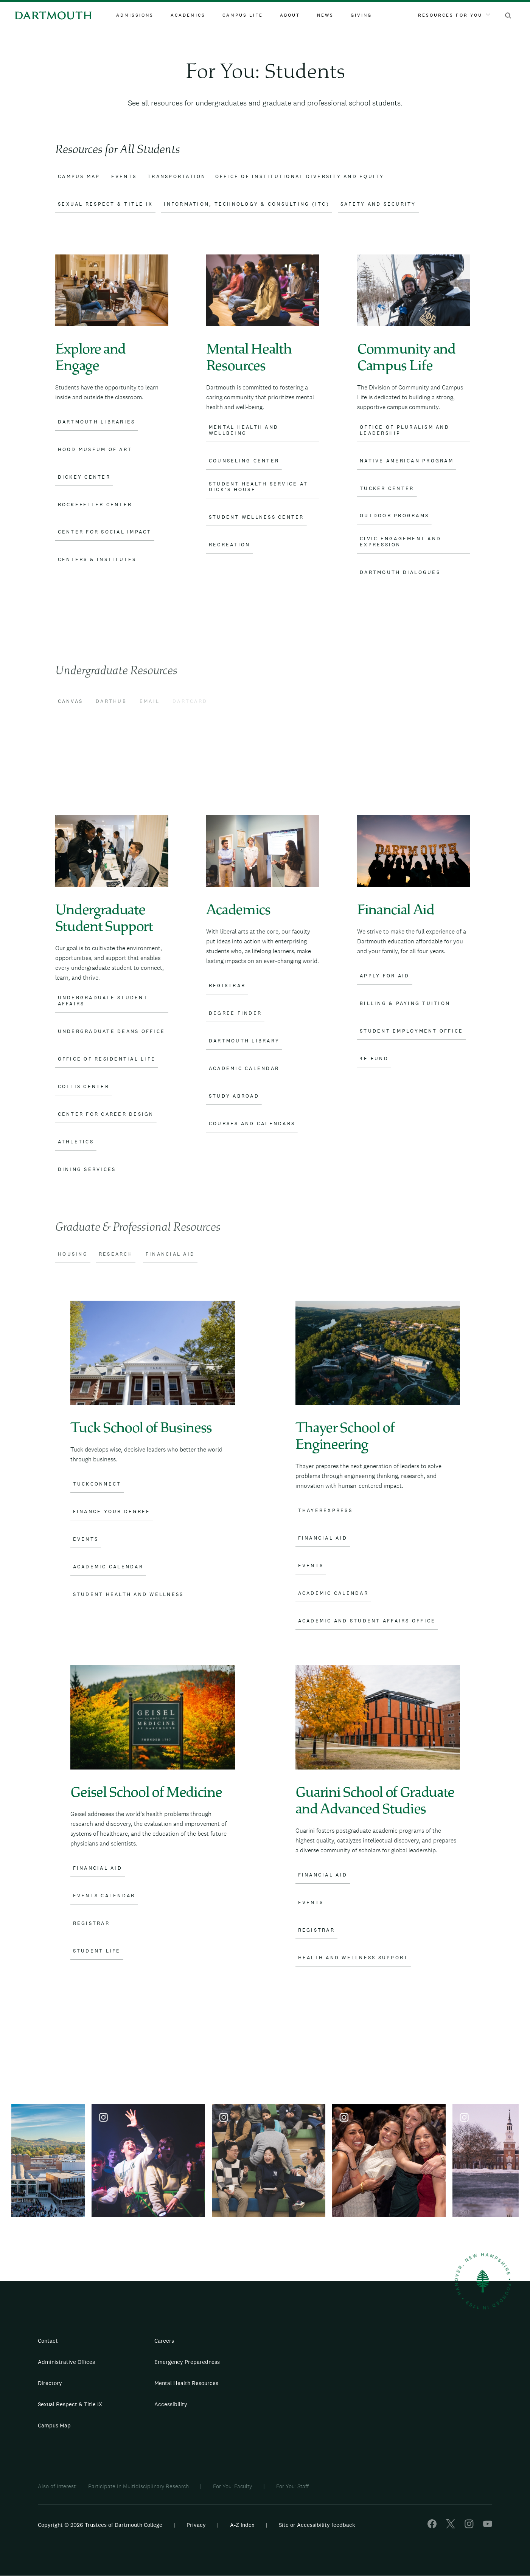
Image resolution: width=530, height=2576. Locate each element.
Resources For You (454, 15)
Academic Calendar (244, 1068)
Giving (361, 15)
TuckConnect (97, 1484)
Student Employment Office (411, 1031)
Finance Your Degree (112, 1512)
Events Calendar (104, 1896)
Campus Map (54, 2425)
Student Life (97, 1951)
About (290, 15)
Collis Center (83, 1087)
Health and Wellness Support (353, 1958)
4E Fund (374, 1059)
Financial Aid (322, 1538)
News (325, 15)
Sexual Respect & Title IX (70, 2404)
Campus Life (242, 15)
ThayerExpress (325, 1510)
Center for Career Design (106, 1114)
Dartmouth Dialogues (400, 572)
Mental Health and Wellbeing (243, 430)
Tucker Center (387, 488)
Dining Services (87, 1169)
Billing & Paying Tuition (405, 1003)
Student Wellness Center (256, 517)
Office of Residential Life (107, 1059)
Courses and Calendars (252, 1124)
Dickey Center (84, 477)
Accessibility (170, 2404)
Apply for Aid (384, 976)
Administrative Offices (66, 2361)
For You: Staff (292, 2486)
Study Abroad (234, 1096)
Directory (50, 2383)
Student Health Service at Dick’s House (258, 487)
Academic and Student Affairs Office (367, 1621)
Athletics (76, 1142)
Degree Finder (235, 1013)
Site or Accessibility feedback (317, 2524)
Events (86, 1539)
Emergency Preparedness (187, 2361)
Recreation (229, 545)
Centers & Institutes (97, 560)
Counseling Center (244, 461)
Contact (48, 2340)
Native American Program (407, 461)
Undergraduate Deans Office (111, 1031)
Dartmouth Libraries (96, 422)
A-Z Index (242, 2524)
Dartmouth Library (244, 1041)
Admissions (135, 15)
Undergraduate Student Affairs (103, 1001)
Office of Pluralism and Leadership (404, 430)
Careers (164, 2340)
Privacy (196, 2524)
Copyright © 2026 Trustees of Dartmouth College (100, 2524)
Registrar (227, 986)
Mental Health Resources (186, 2383)
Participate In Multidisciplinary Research (138, 2486)
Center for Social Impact (105, 532)
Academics (188, 15)
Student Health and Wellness (128, 1594)
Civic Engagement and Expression (400, 542)
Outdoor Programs (394, 516)
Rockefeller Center (95, 505)
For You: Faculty (232, 2486)
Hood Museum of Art (95, 450)
